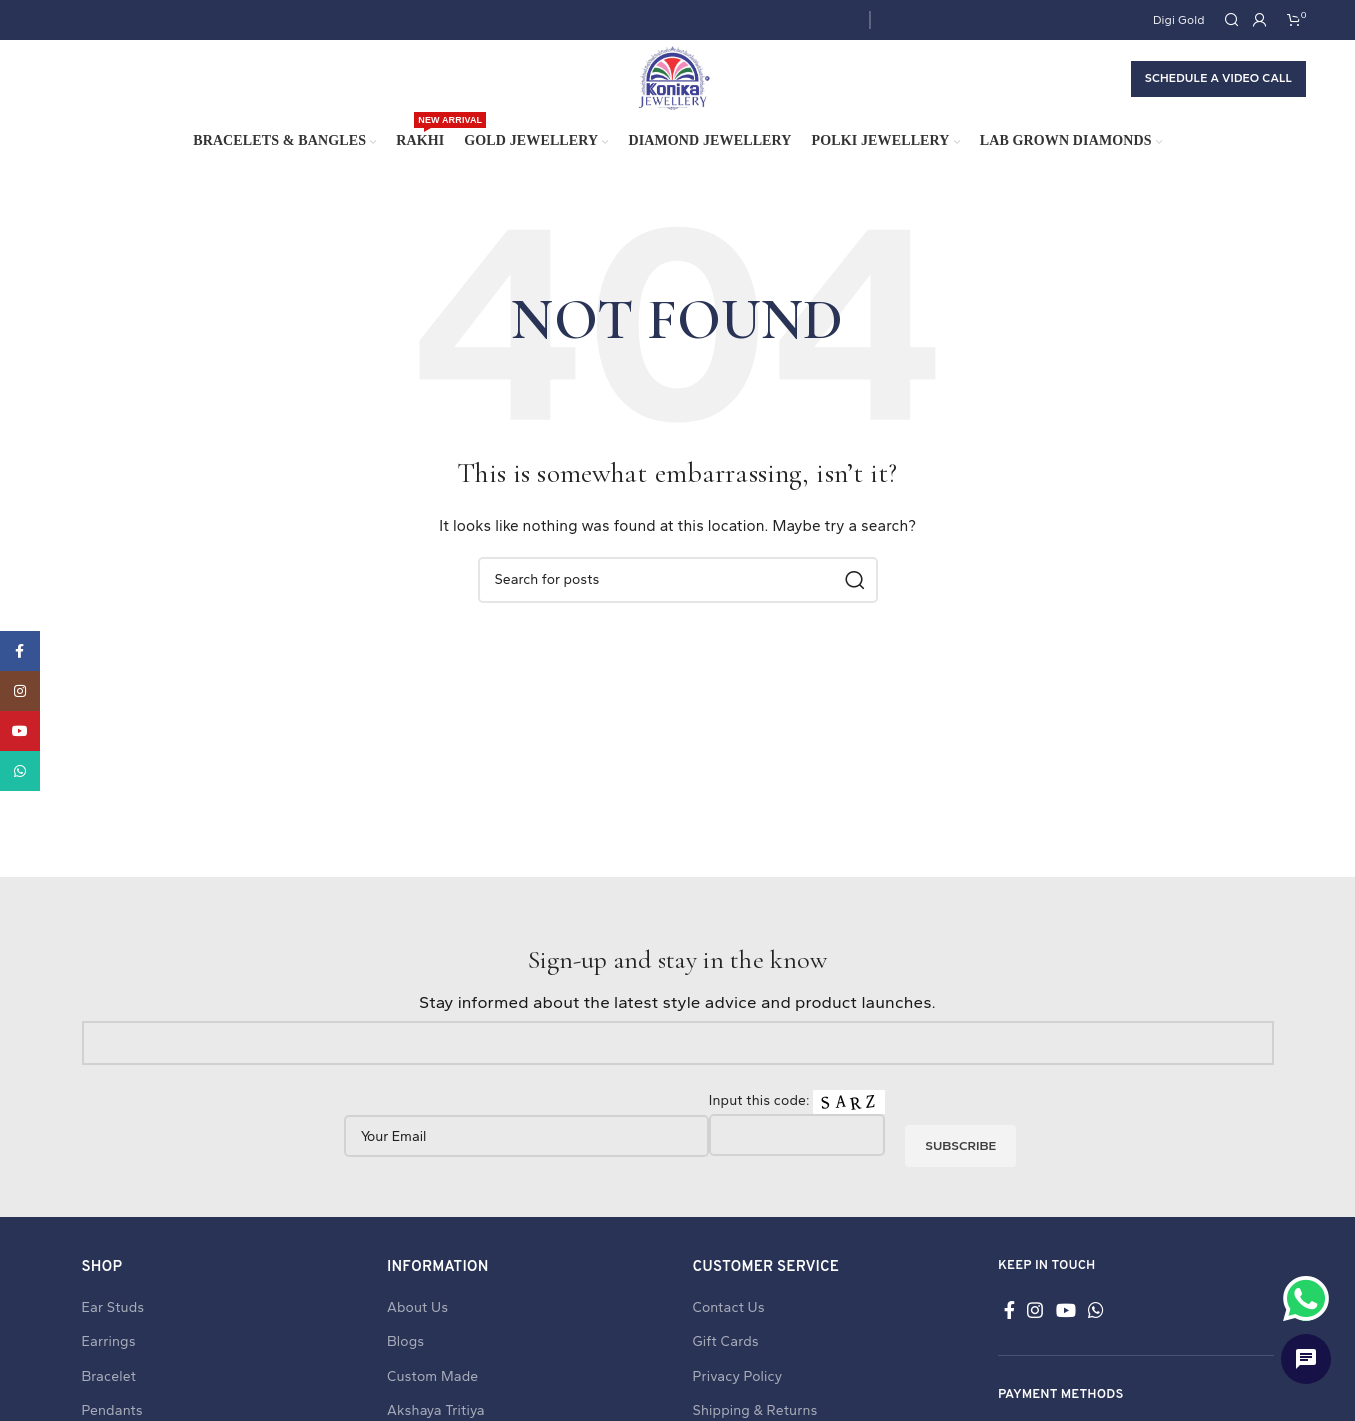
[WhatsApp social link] (1096, 1337)
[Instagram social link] (1035, 1337)
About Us (417, 1334)
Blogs (405, 1368)
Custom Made (432, 1403)
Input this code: (797, 1143)
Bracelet (109, 1403)
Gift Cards (726, 1368)
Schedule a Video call (1218, 92)
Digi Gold (1179, 20)
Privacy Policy (738, 1403)
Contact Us (729, 1334)
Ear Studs (113, 1334)
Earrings (109, 1368)
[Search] (1229, 21)
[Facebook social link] (1009, 1337)
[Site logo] (673, 91)
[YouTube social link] (1066, 1337)
